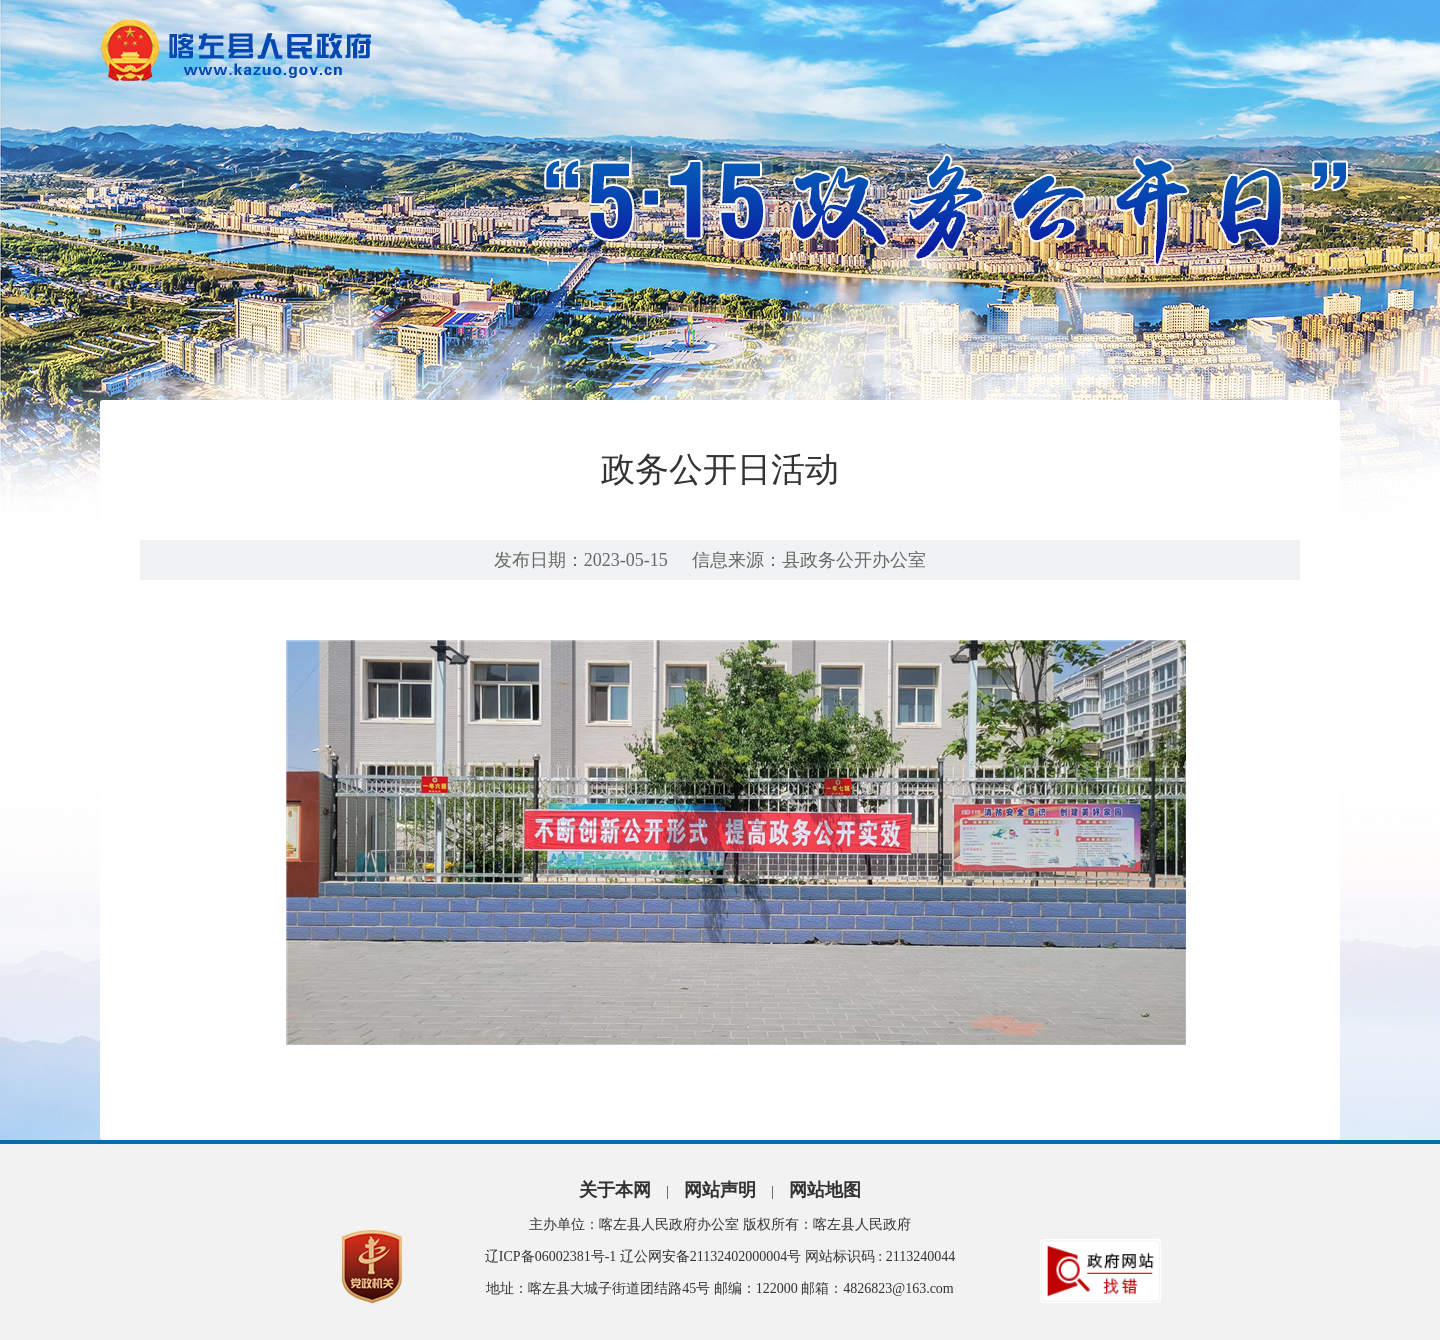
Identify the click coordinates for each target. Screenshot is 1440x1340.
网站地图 (825, 1190)
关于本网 (615, 1190)
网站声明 (720, 1190)
